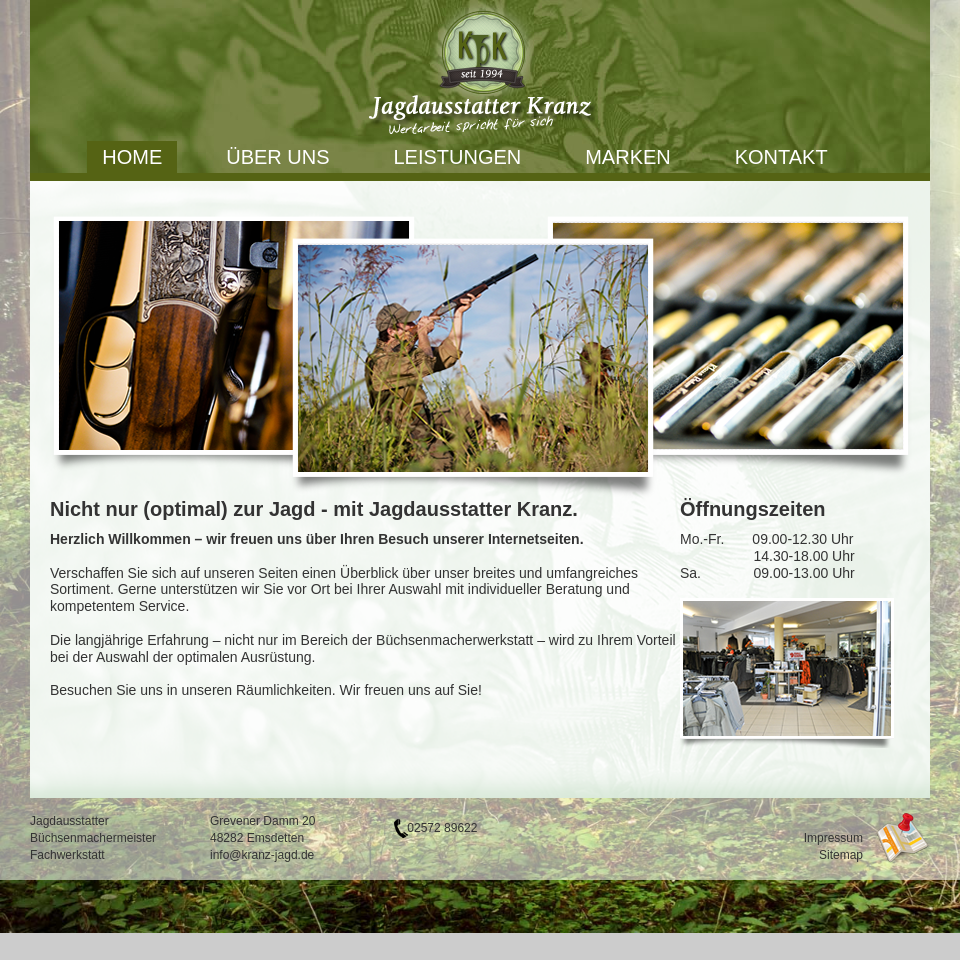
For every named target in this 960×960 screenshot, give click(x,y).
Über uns (277, 157)
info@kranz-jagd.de (262, 855)
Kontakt (781, 157)
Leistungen (458, 157)
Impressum (833, 838)
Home (132, 157)
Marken (628, 157)
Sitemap (841, 855)
